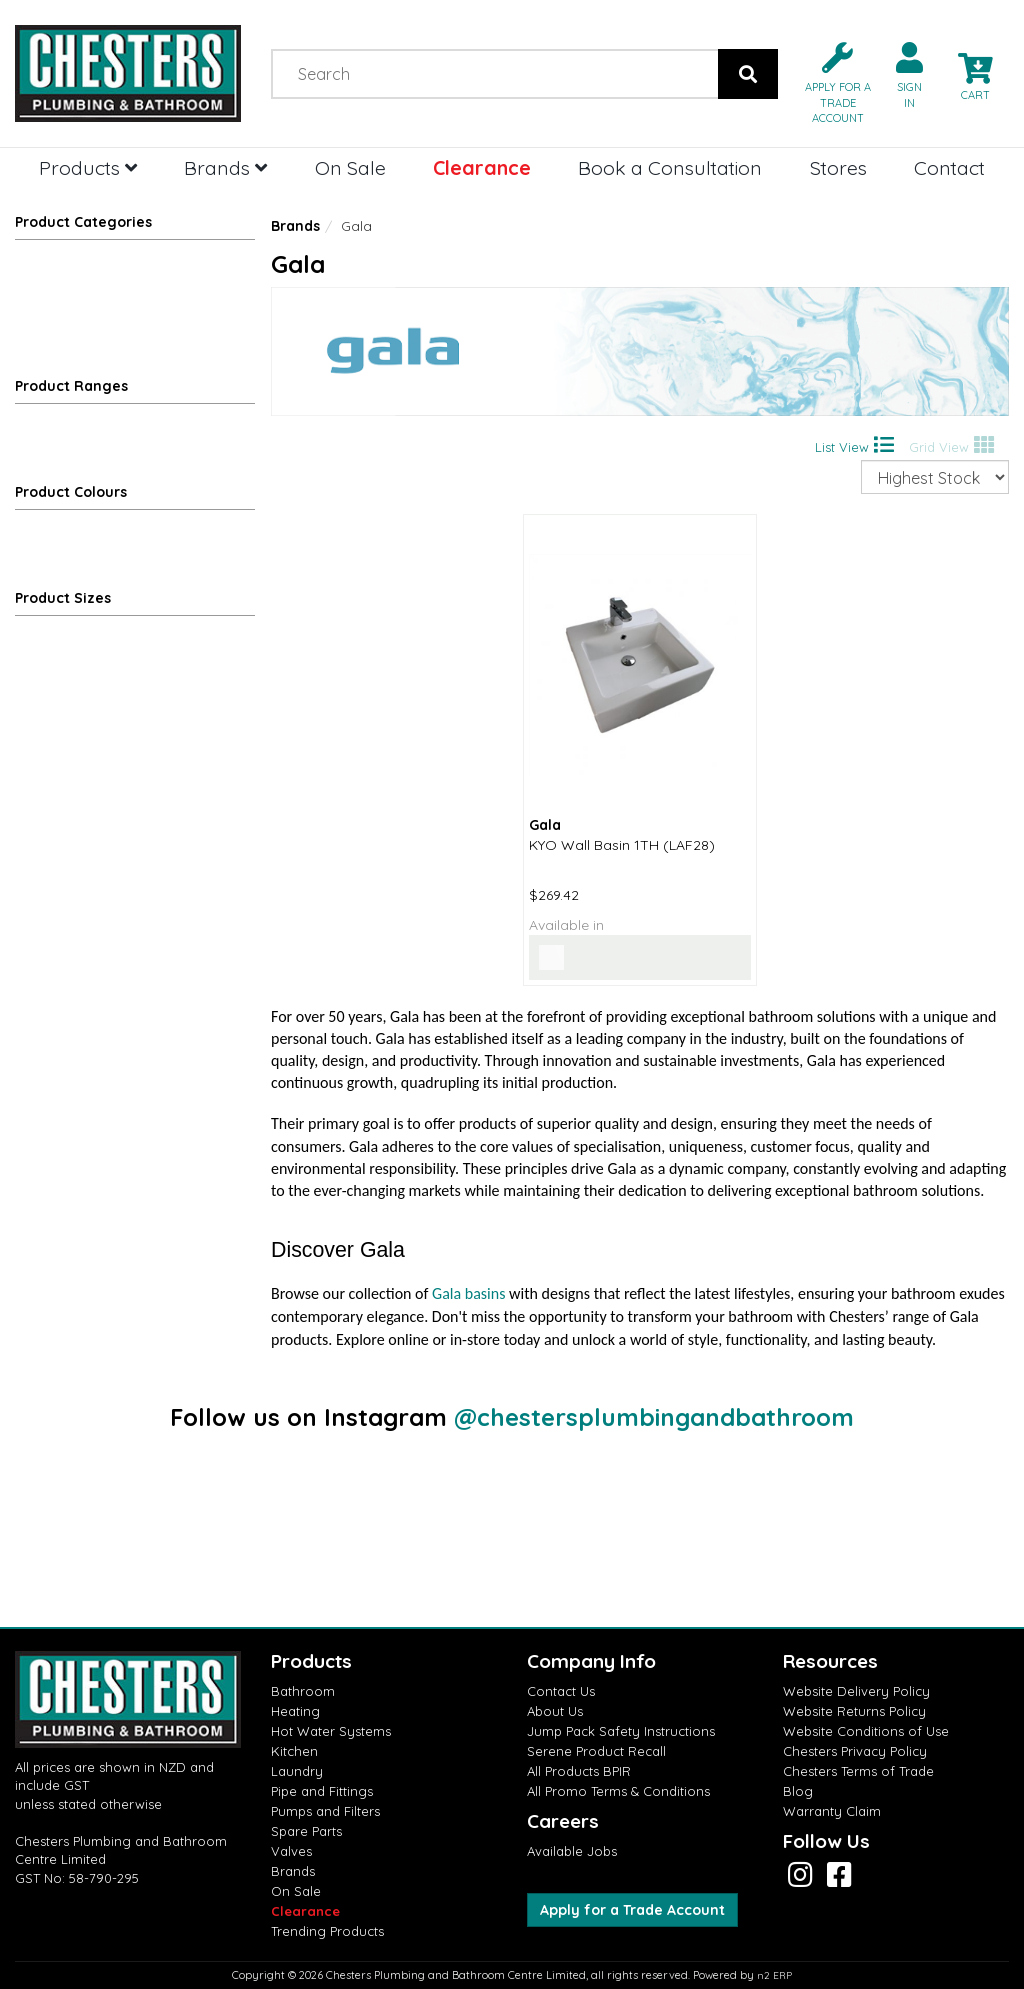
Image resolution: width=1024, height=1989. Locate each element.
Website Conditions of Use (866, 1731)
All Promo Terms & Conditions (618, 1791)
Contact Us (561, 1691)
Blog (798, 1791)
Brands (225, 167)
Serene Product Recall (596, 1751)
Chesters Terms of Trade (858, 1771)
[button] (830, 81)
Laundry (297, 1771)
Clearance (482, 167)
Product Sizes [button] (63, 598)
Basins (142, 293)
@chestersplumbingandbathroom (654, 1417)
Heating (295, 1711)
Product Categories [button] (83, 222)
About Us (555, 1711)
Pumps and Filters (325, 1811)
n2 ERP (774, 1975)
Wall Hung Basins (97, 324)
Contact (949, 167)
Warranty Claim (832, 1811)
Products (88, 167)
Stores (838, 167)
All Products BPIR (579, 1771)
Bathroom (50, 264)
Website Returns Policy (854, 1711)
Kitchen (294, 1751)
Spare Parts (306, 1831)
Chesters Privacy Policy (855, 1751)
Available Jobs (572, 1851)
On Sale (350, 167)
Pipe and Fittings (322, 1791)
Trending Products (327, 1931)
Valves (291, 1851)
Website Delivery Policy (856, 1691)
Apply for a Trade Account (632, 1910)
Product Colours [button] (71, 492)
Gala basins (468, 1293)
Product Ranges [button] (71, 386)
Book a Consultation (670, 167)
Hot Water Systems (331, 1731)
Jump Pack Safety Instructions (621, 1731)
